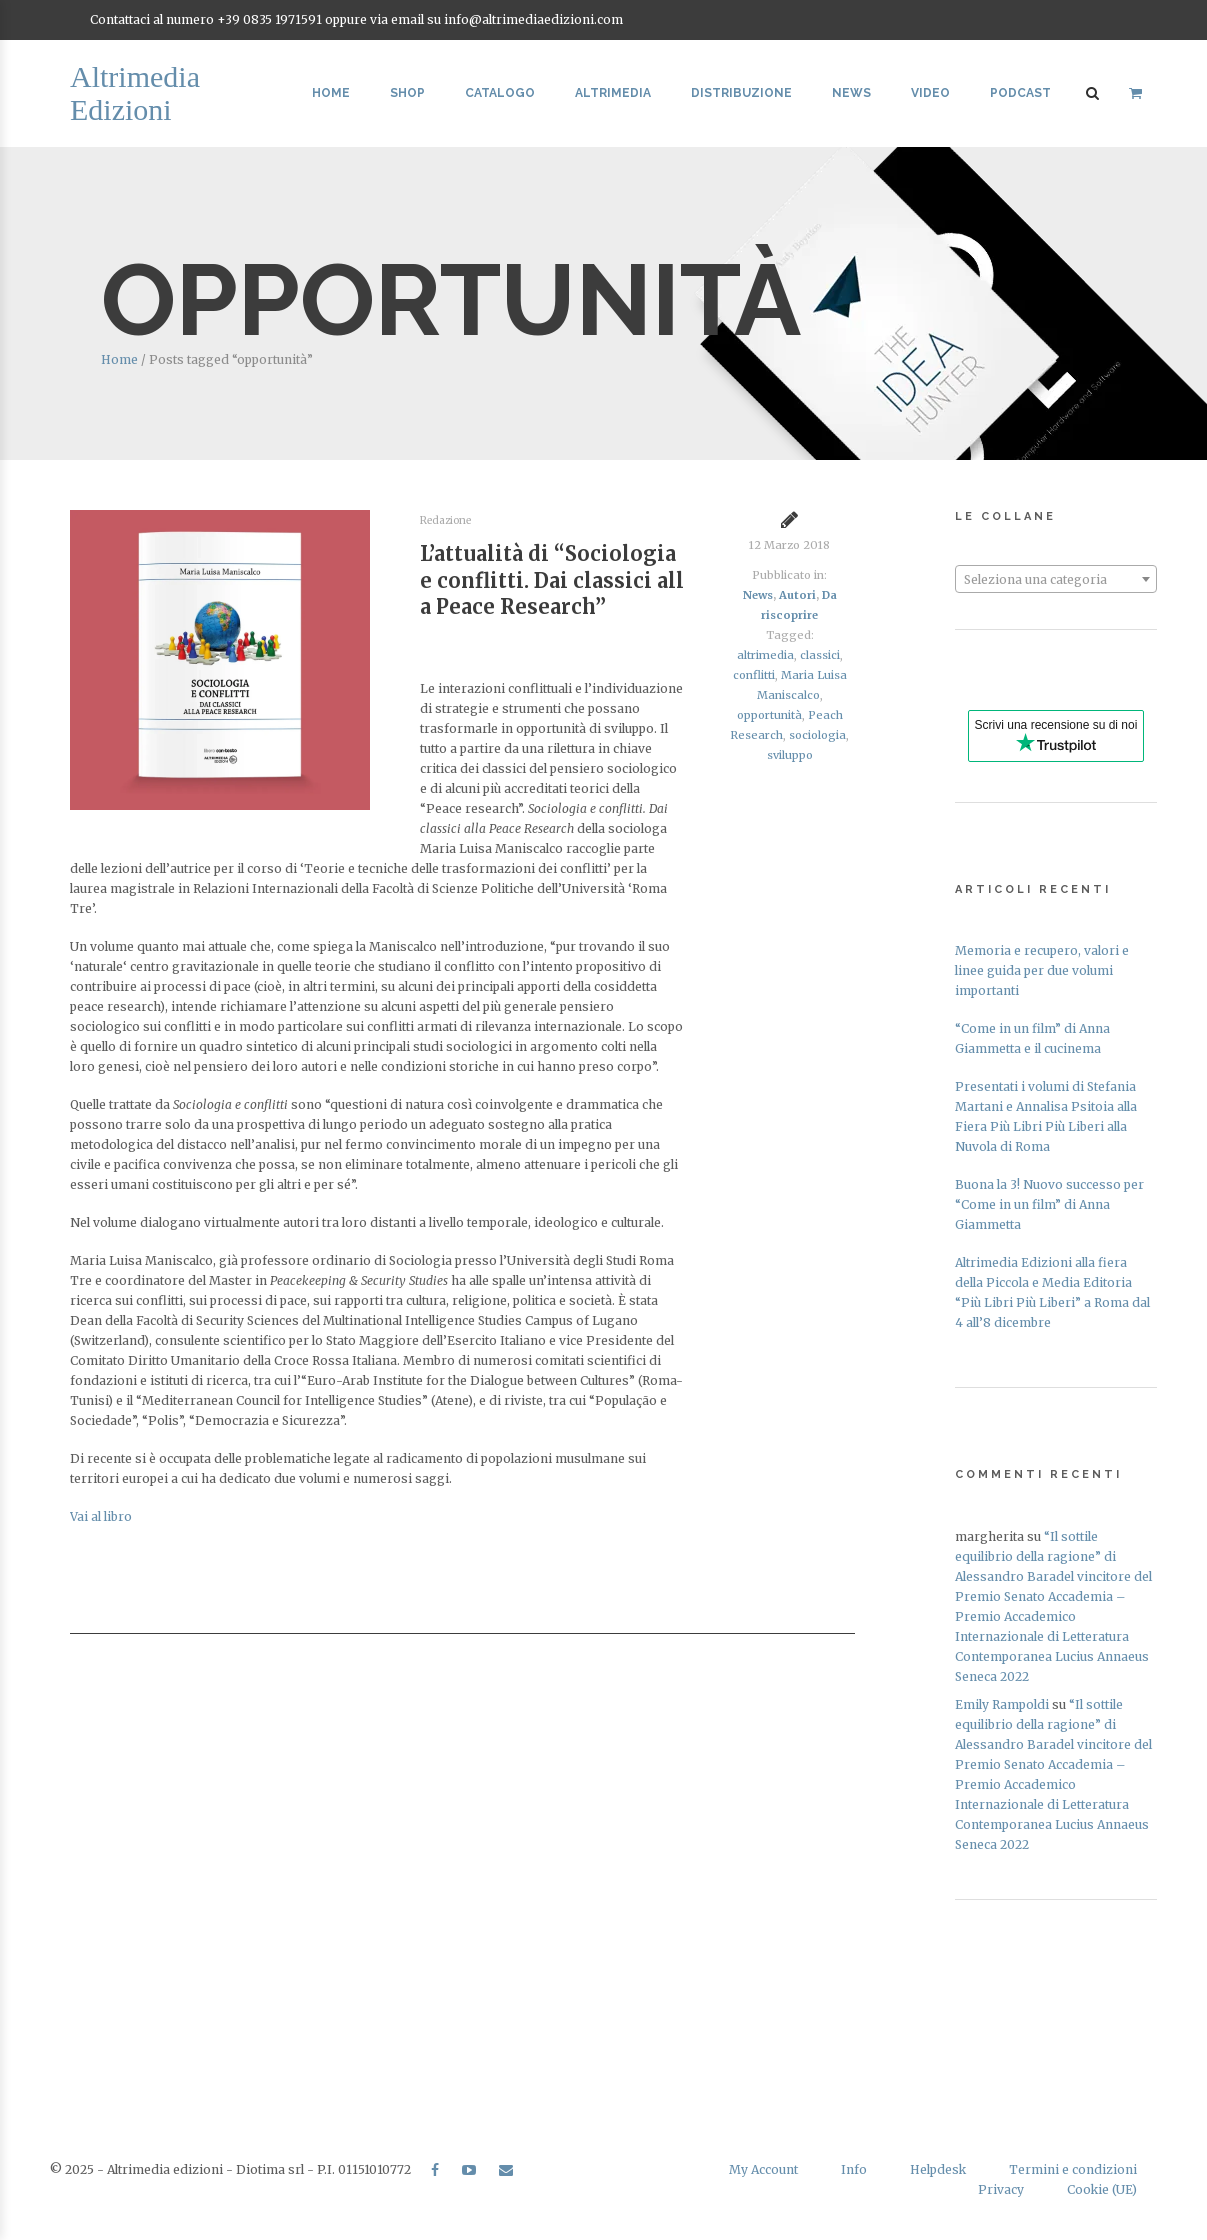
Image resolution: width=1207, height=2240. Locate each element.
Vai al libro (101, 1516)
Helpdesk (938, 2169)
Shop (407, 93)
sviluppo (790, 755)
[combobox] (1056, 579)
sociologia (817, 735)
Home (331, 93)
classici (820, 655)
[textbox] (1056, 580)
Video (930, 93)
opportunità (769, 715)
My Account (763, 2169)
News (851, 93)
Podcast (1020, 93)
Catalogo (500, 93)
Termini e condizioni (1073, 2169)
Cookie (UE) (1102, 2189)
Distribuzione (741, 93)
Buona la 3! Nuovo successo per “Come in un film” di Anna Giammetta (1049, 1204)
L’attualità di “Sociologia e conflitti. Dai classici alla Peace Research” (552, 580)
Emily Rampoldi (1002, 1704)
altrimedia (765, 655)
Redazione (445, 520)
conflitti (754, 675)
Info (854, 2169)
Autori (797, 595)
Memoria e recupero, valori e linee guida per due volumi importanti (1042, 970)
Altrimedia (613, 93)
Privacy (1001, 2189)
